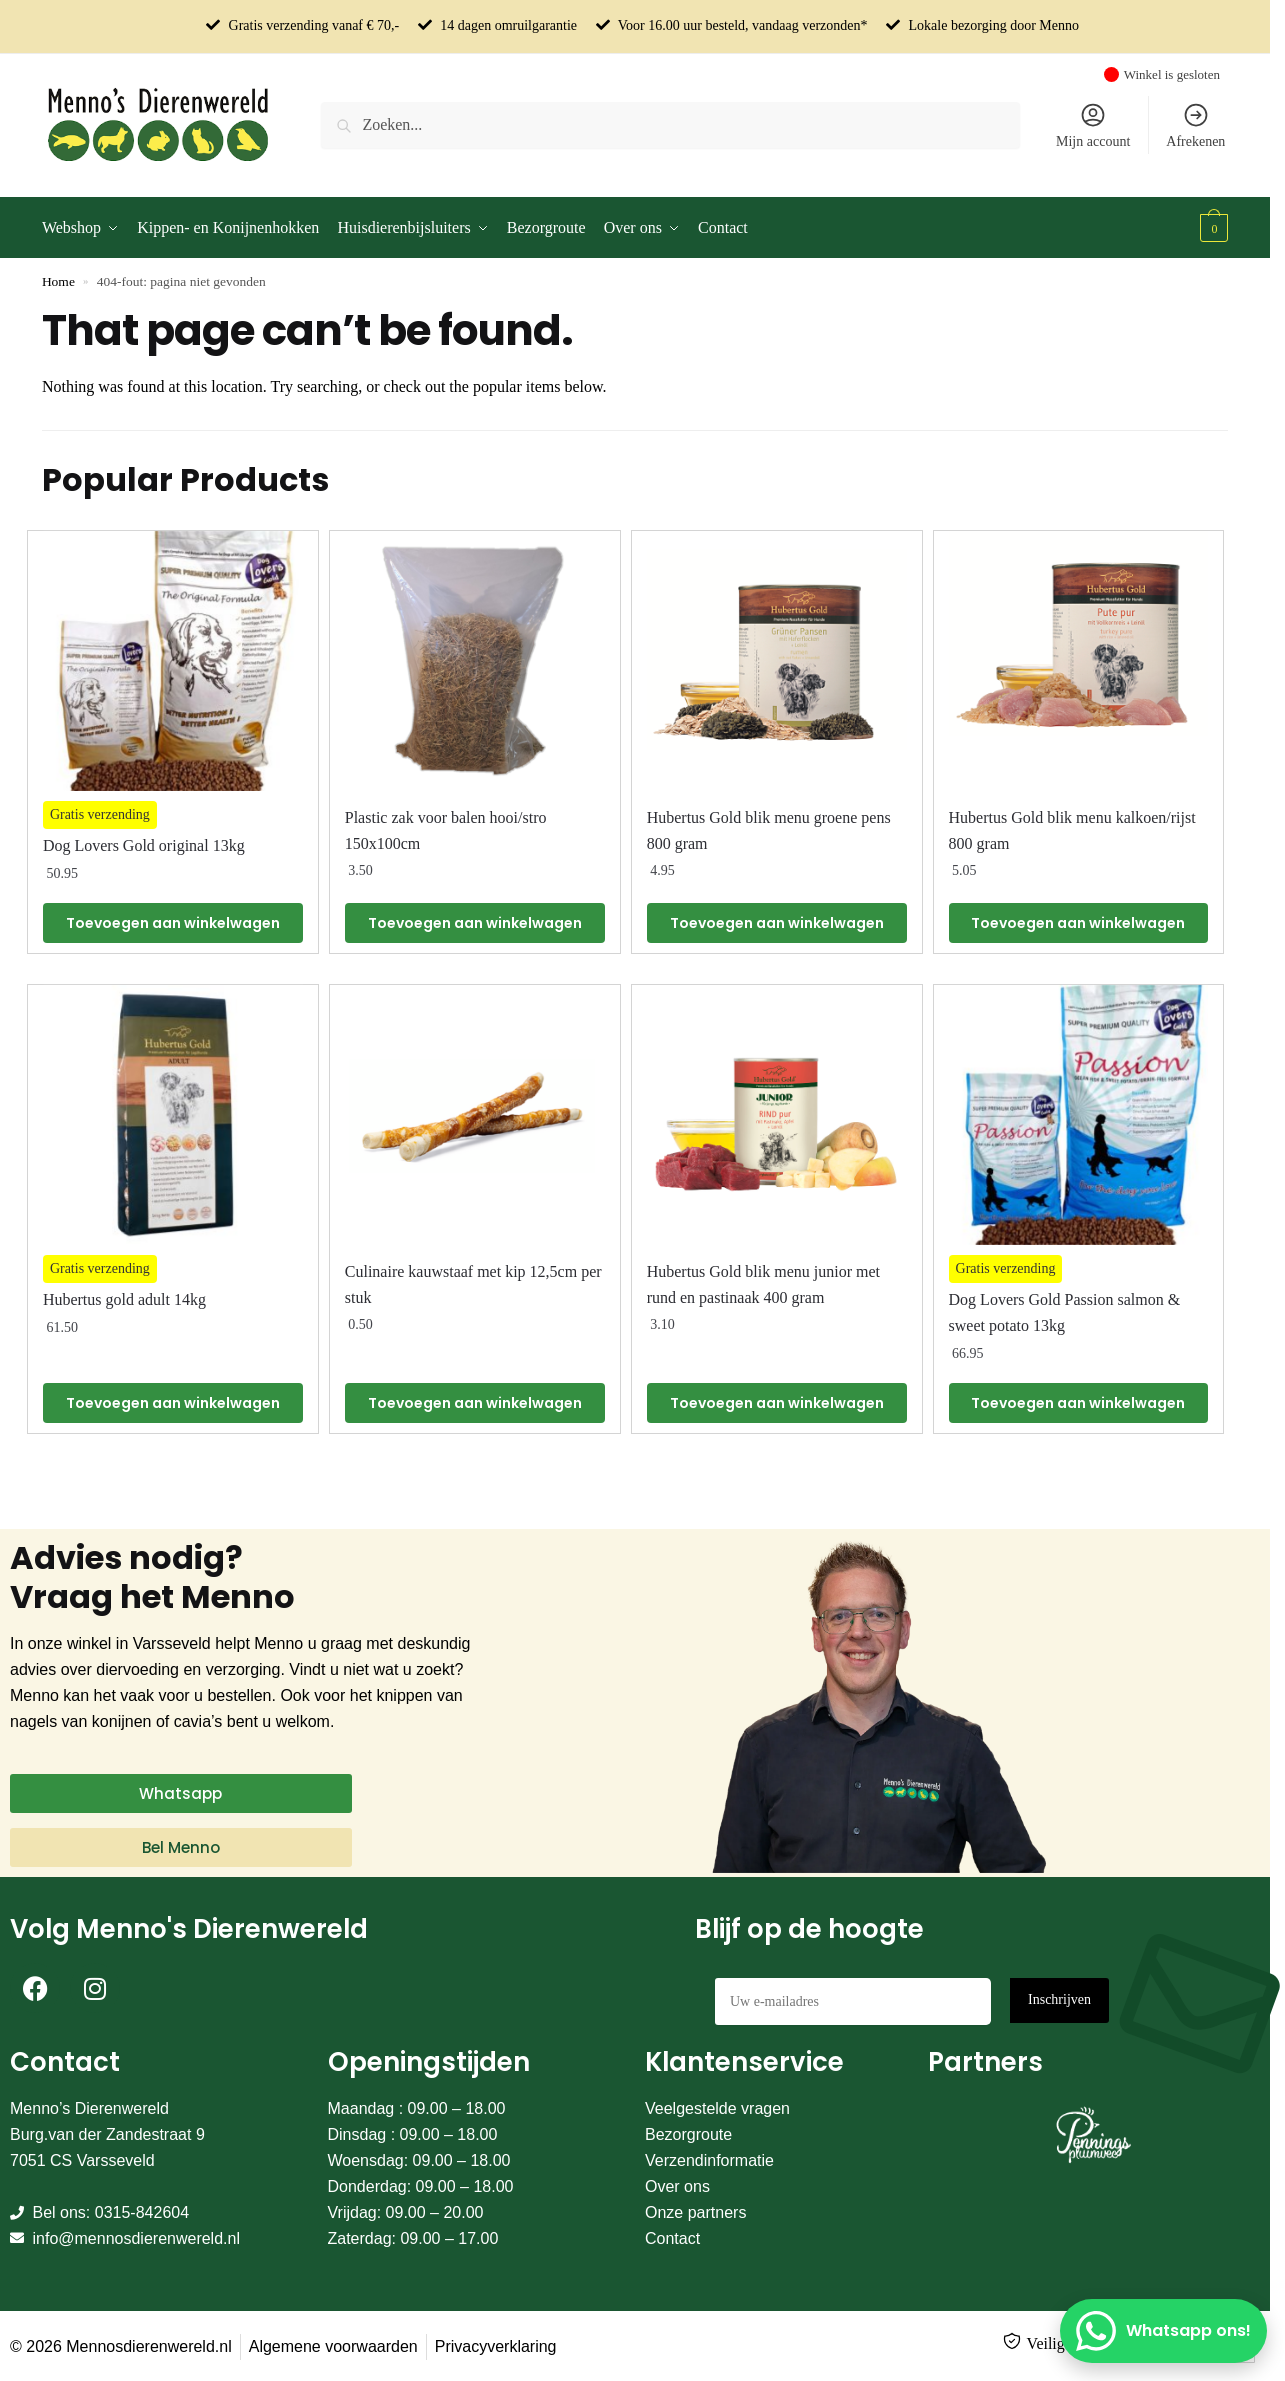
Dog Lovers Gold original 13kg (144, 845)
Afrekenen (1195, 125)
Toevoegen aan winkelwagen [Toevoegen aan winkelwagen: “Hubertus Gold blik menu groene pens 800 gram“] (777, 923)
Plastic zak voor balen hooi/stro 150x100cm (446, 830)
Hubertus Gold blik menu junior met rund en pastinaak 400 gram (763, 1284)
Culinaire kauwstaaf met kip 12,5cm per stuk (473, 1284)
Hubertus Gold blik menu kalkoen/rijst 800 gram (1072, 830)
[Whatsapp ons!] (1163, 2331)
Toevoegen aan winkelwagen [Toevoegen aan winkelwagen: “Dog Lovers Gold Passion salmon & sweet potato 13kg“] (1078, 1403)
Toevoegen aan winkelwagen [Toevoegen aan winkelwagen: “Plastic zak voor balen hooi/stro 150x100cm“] (475, 923)
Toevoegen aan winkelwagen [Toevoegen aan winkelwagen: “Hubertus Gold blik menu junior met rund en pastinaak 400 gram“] (777, 1403)
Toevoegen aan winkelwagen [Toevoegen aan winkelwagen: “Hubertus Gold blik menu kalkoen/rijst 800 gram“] (1078, 923)
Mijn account (1093, 125)
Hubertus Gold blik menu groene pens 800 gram (769, 830)
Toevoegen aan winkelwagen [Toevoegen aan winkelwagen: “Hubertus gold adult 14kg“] (173, 1403)
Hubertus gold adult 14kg (124, 1299)
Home (58, 281)
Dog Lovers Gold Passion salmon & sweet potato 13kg (1065, 1312)
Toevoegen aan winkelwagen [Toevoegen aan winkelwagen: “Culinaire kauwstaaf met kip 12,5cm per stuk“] (475, 1403)
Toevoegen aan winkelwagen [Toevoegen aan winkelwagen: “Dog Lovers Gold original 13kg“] (173, 923)
